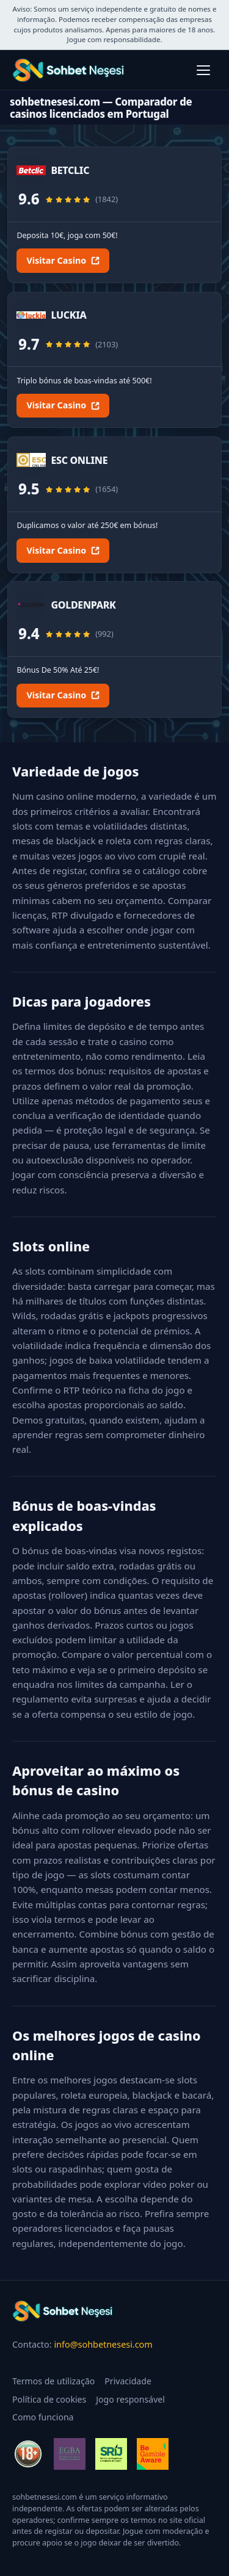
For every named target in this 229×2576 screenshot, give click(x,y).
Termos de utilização (53, 2381)
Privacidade (127, 2381)
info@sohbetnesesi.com (103, 2344)
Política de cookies (49, 2399)
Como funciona (43, 2417)
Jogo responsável (130, 2399)
